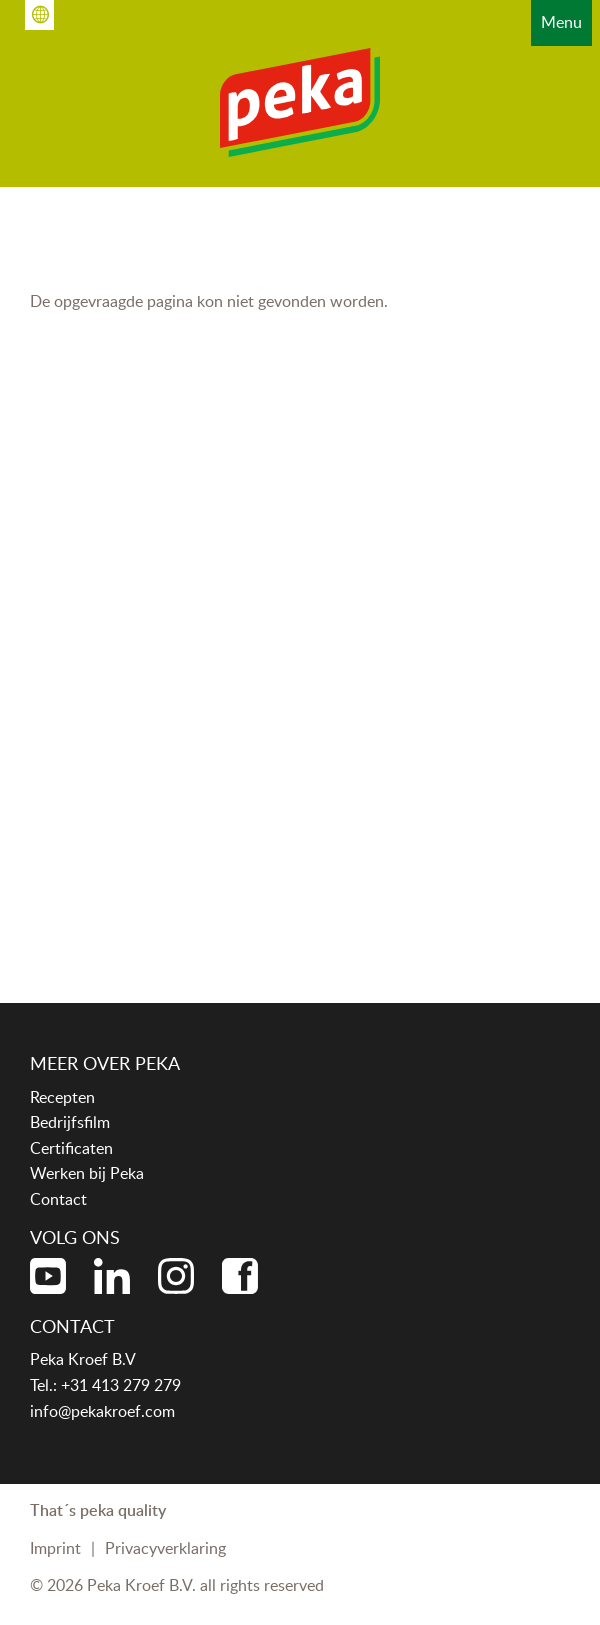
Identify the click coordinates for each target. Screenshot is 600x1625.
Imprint (55, 1548)
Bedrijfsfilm (70, 1122)
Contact (58, 1199)
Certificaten (71, 1148)
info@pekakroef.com (102, 1411)
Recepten (62, 1097)
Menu (561, 22)
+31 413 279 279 (121, 1385)
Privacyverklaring (165, 1548)
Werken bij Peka (87, 1173)
